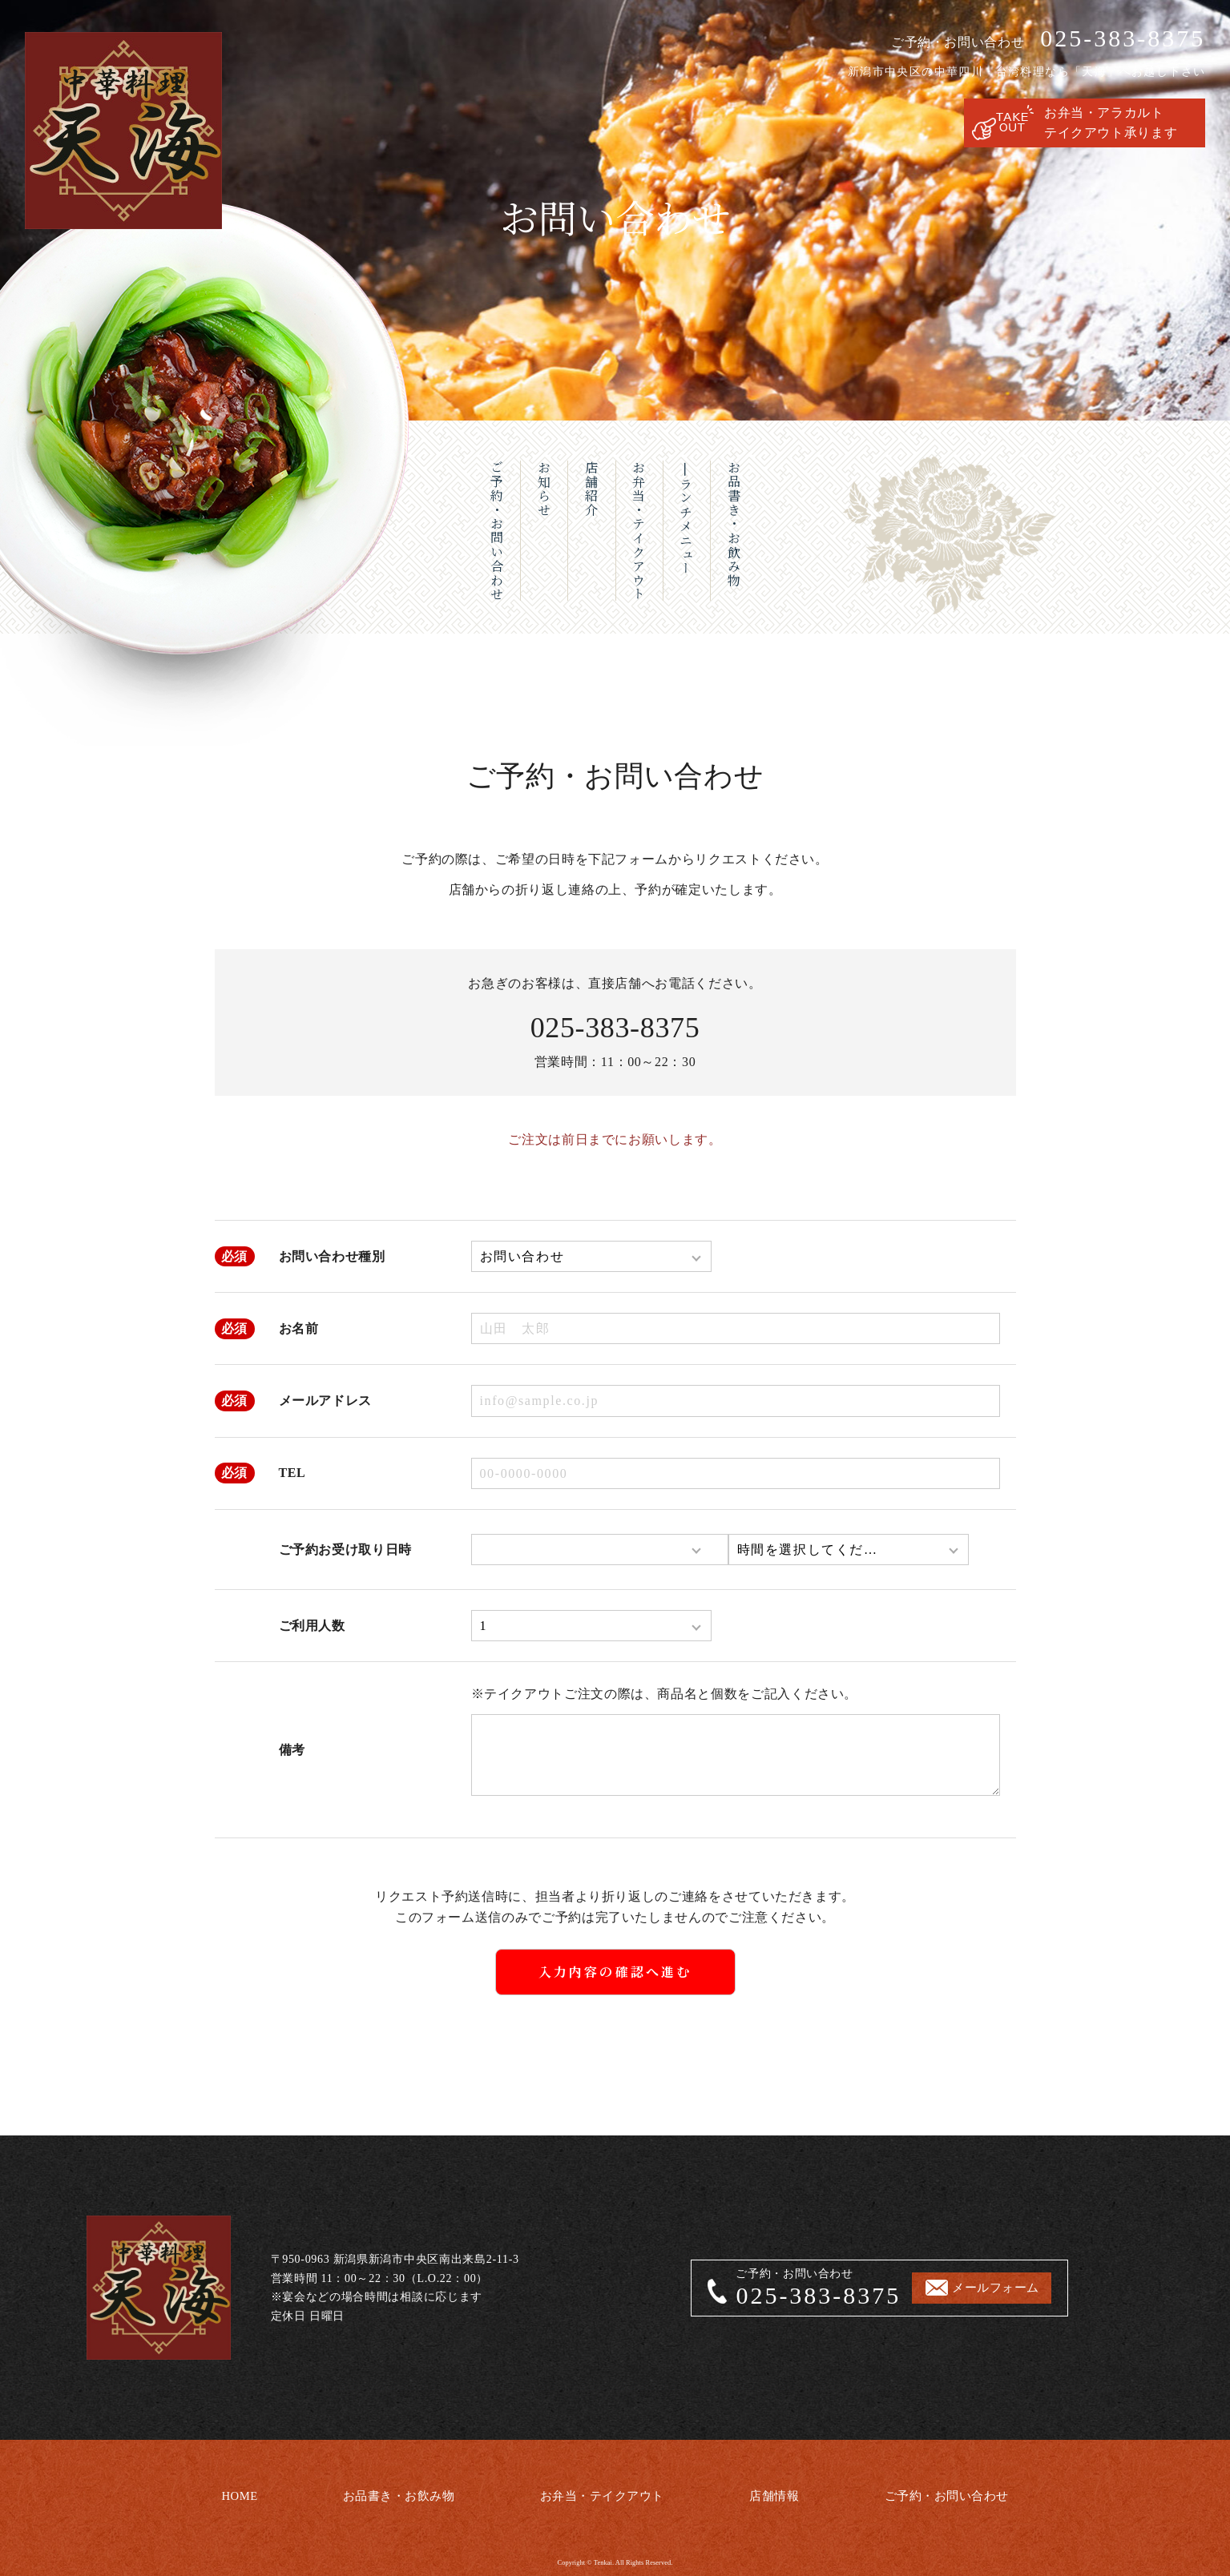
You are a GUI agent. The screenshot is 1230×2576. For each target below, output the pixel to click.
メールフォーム (1000, 2288)
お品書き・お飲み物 (394, 2491)
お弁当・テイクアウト (601, 2491)
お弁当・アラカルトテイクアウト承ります (1110, 123)
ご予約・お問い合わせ (948, 2491)
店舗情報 (775, 2491)
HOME (235, 2491)
